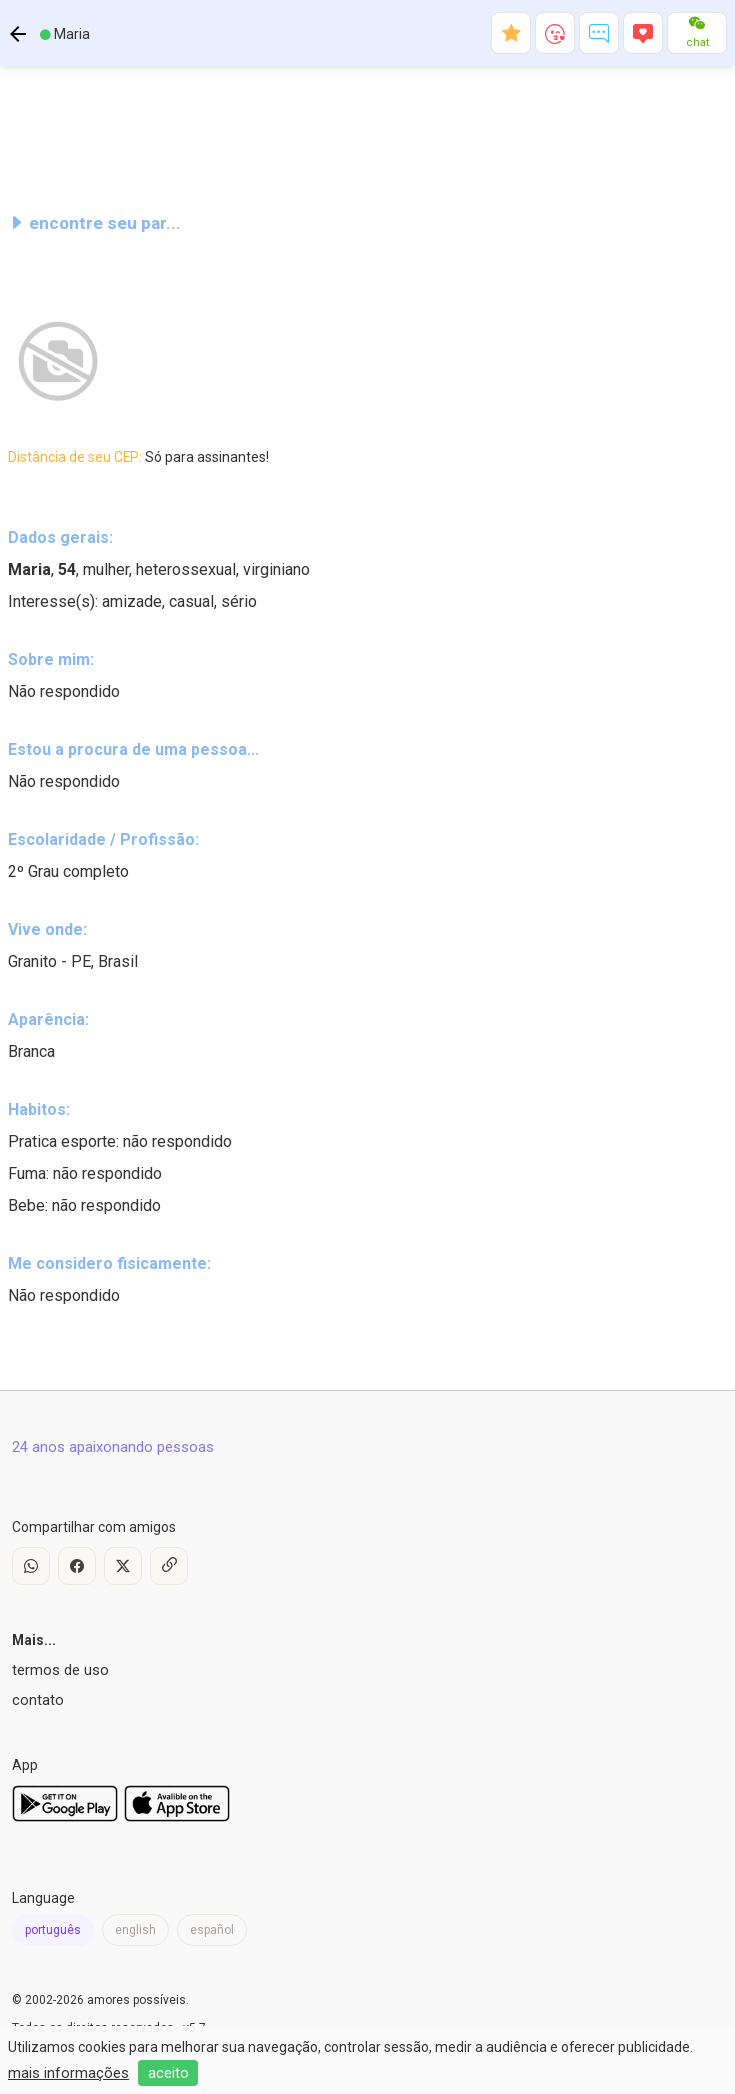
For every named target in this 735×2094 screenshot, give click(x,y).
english (135, 1930)
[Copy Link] (169, 1566)
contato (38, 1700)
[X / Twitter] (123, 1566)
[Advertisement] (367, 134)
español (212, 1930)
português (53, 1930)
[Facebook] (77, 1566)
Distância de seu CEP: (138, 457)
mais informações (68, 2073)
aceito (168, 2073)
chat (697, 42)
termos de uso (60, 1670)
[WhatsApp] (31, 1566)
